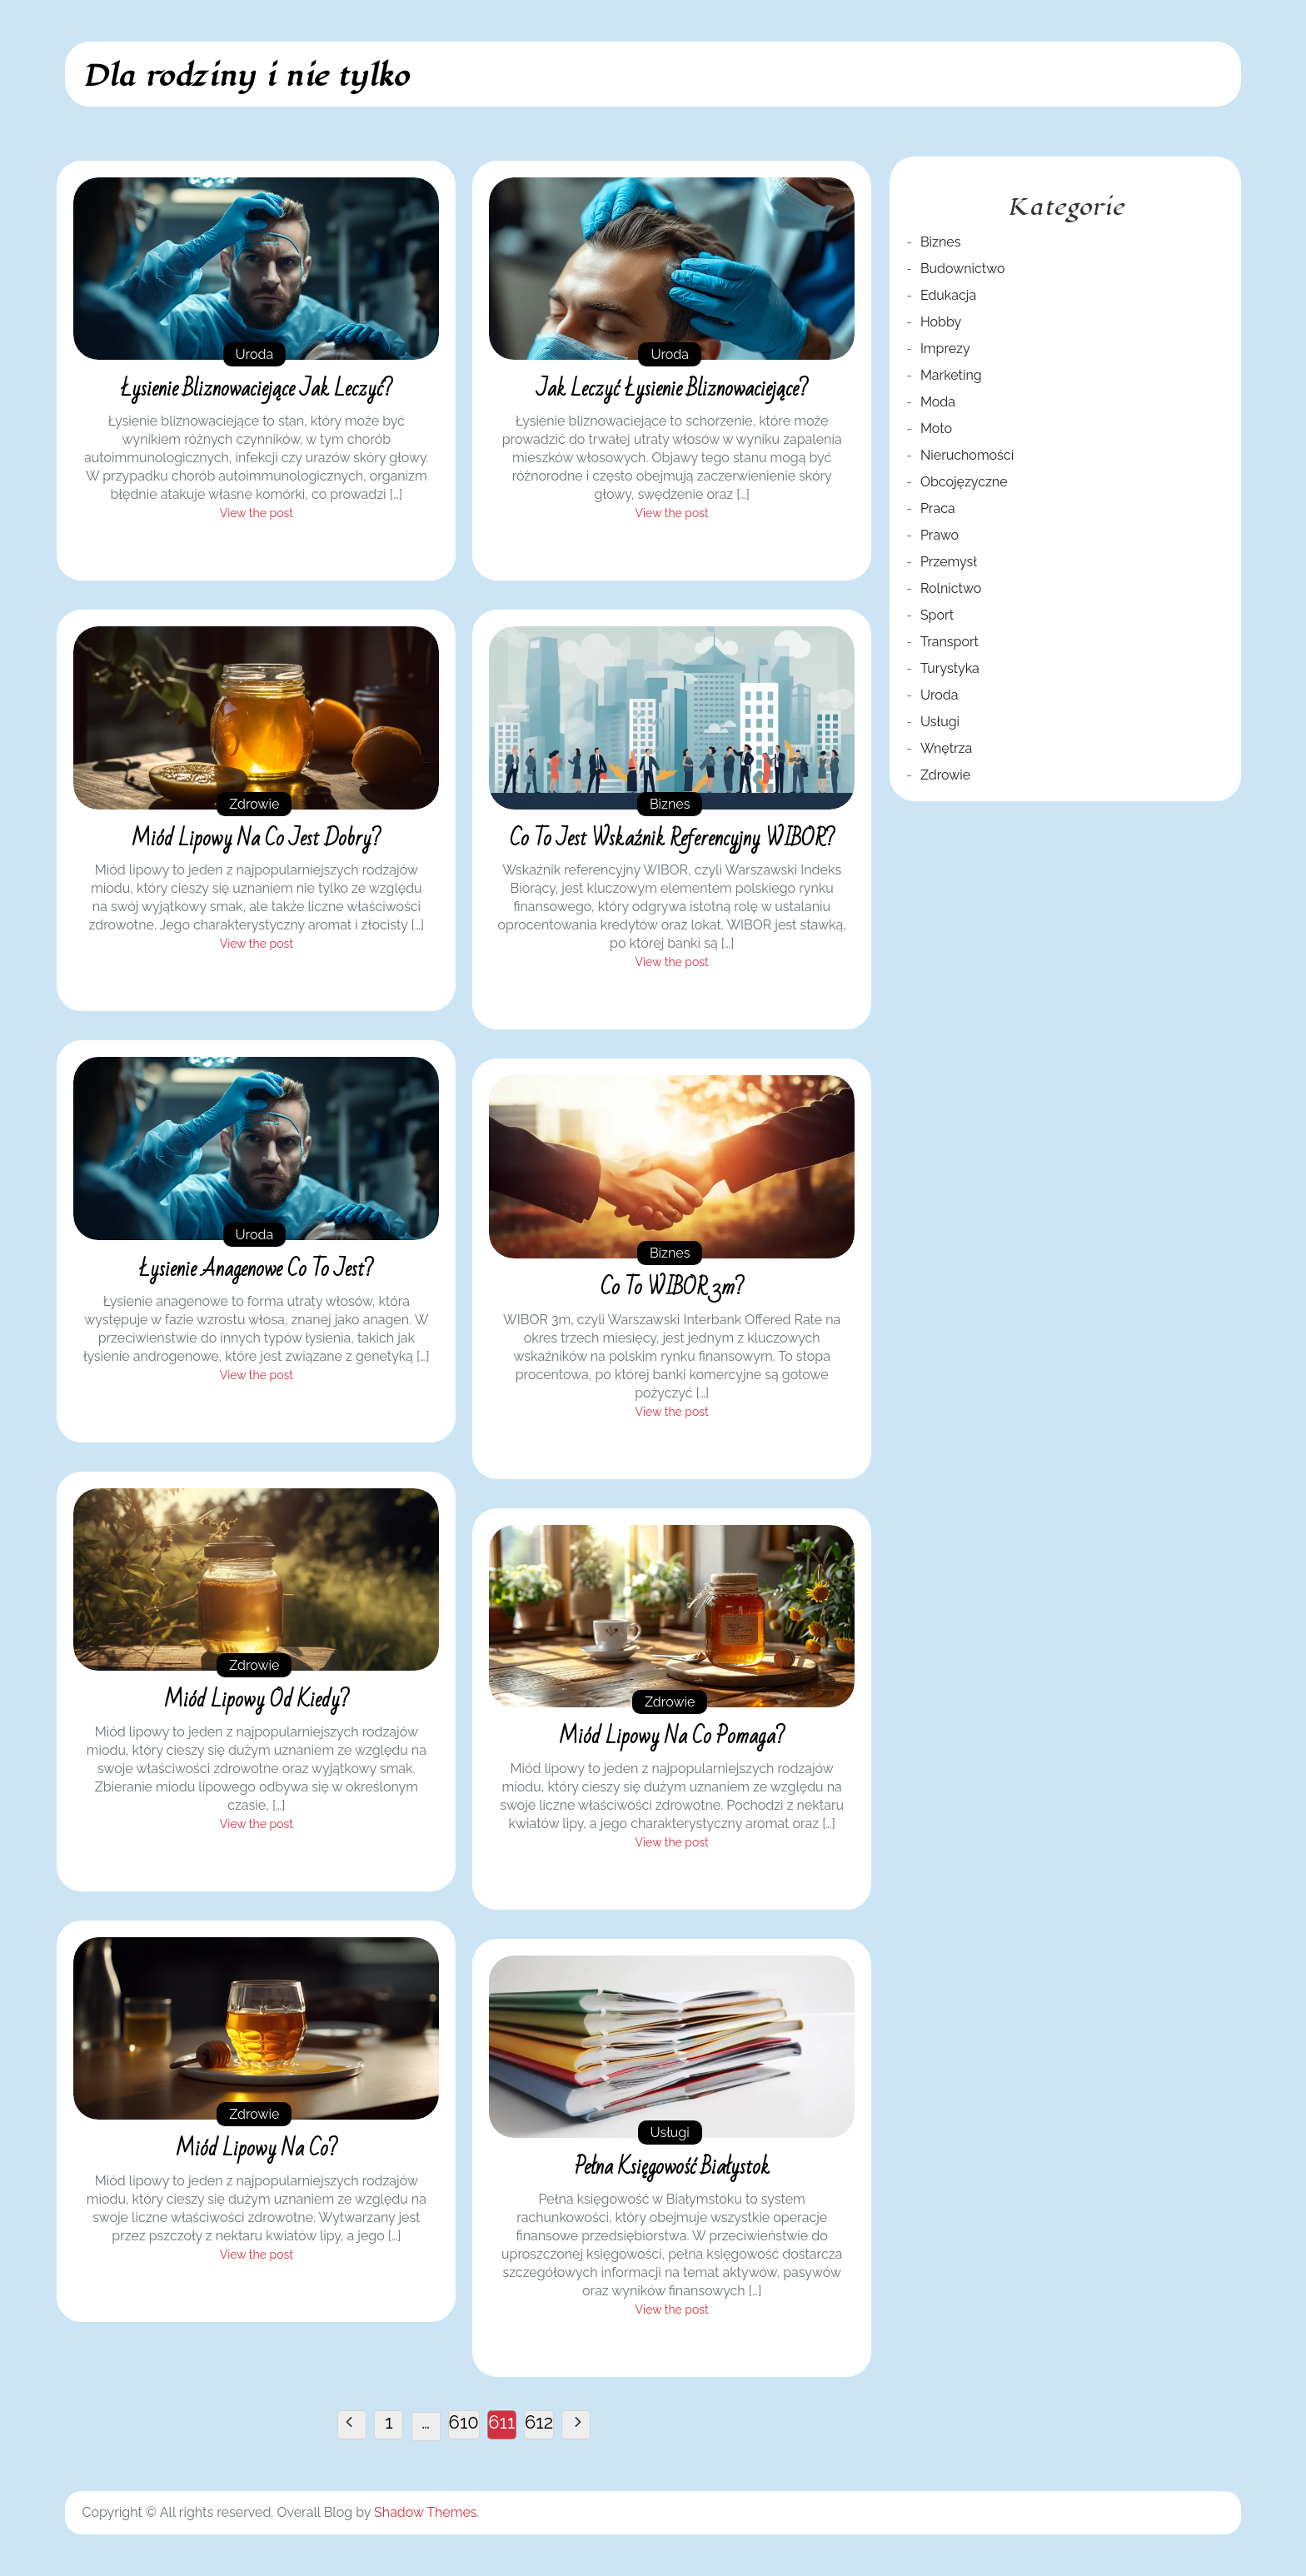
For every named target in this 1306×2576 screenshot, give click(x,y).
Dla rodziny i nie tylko (245, 76)
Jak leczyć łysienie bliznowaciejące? (672, 389)
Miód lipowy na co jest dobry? (256, 839)
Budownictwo (962, 269)
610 (464, 2422)
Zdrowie (254, 804)
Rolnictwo (950, 588)
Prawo (939, 535)
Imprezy (945, 348)
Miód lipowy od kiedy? (256, 1700)
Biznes (670, 804)
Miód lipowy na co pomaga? (672, 1736)
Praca (937, 508)
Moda (937, 402)
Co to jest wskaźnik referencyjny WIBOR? (672, 839)
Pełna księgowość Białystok (672, 2167)
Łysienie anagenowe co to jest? (256, 1269)
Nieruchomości (967, 455)
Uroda (255, 354)
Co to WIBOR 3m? (672, 1288)
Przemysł (948, 562)
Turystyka (950, 668)
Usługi (670, 2132)
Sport (937, 615)
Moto (936, 428)
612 (539, 2422)
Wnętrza (946, 748)
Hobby (940, 322)
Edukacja (948, 295)
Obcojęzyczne (964, 482)
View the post (256, 513)
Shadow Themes (425, 2512)
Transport (949, 642)
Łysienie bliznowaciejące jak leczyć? (256, 389)
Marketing (951, 375)
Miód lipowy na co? (256, 2149)
